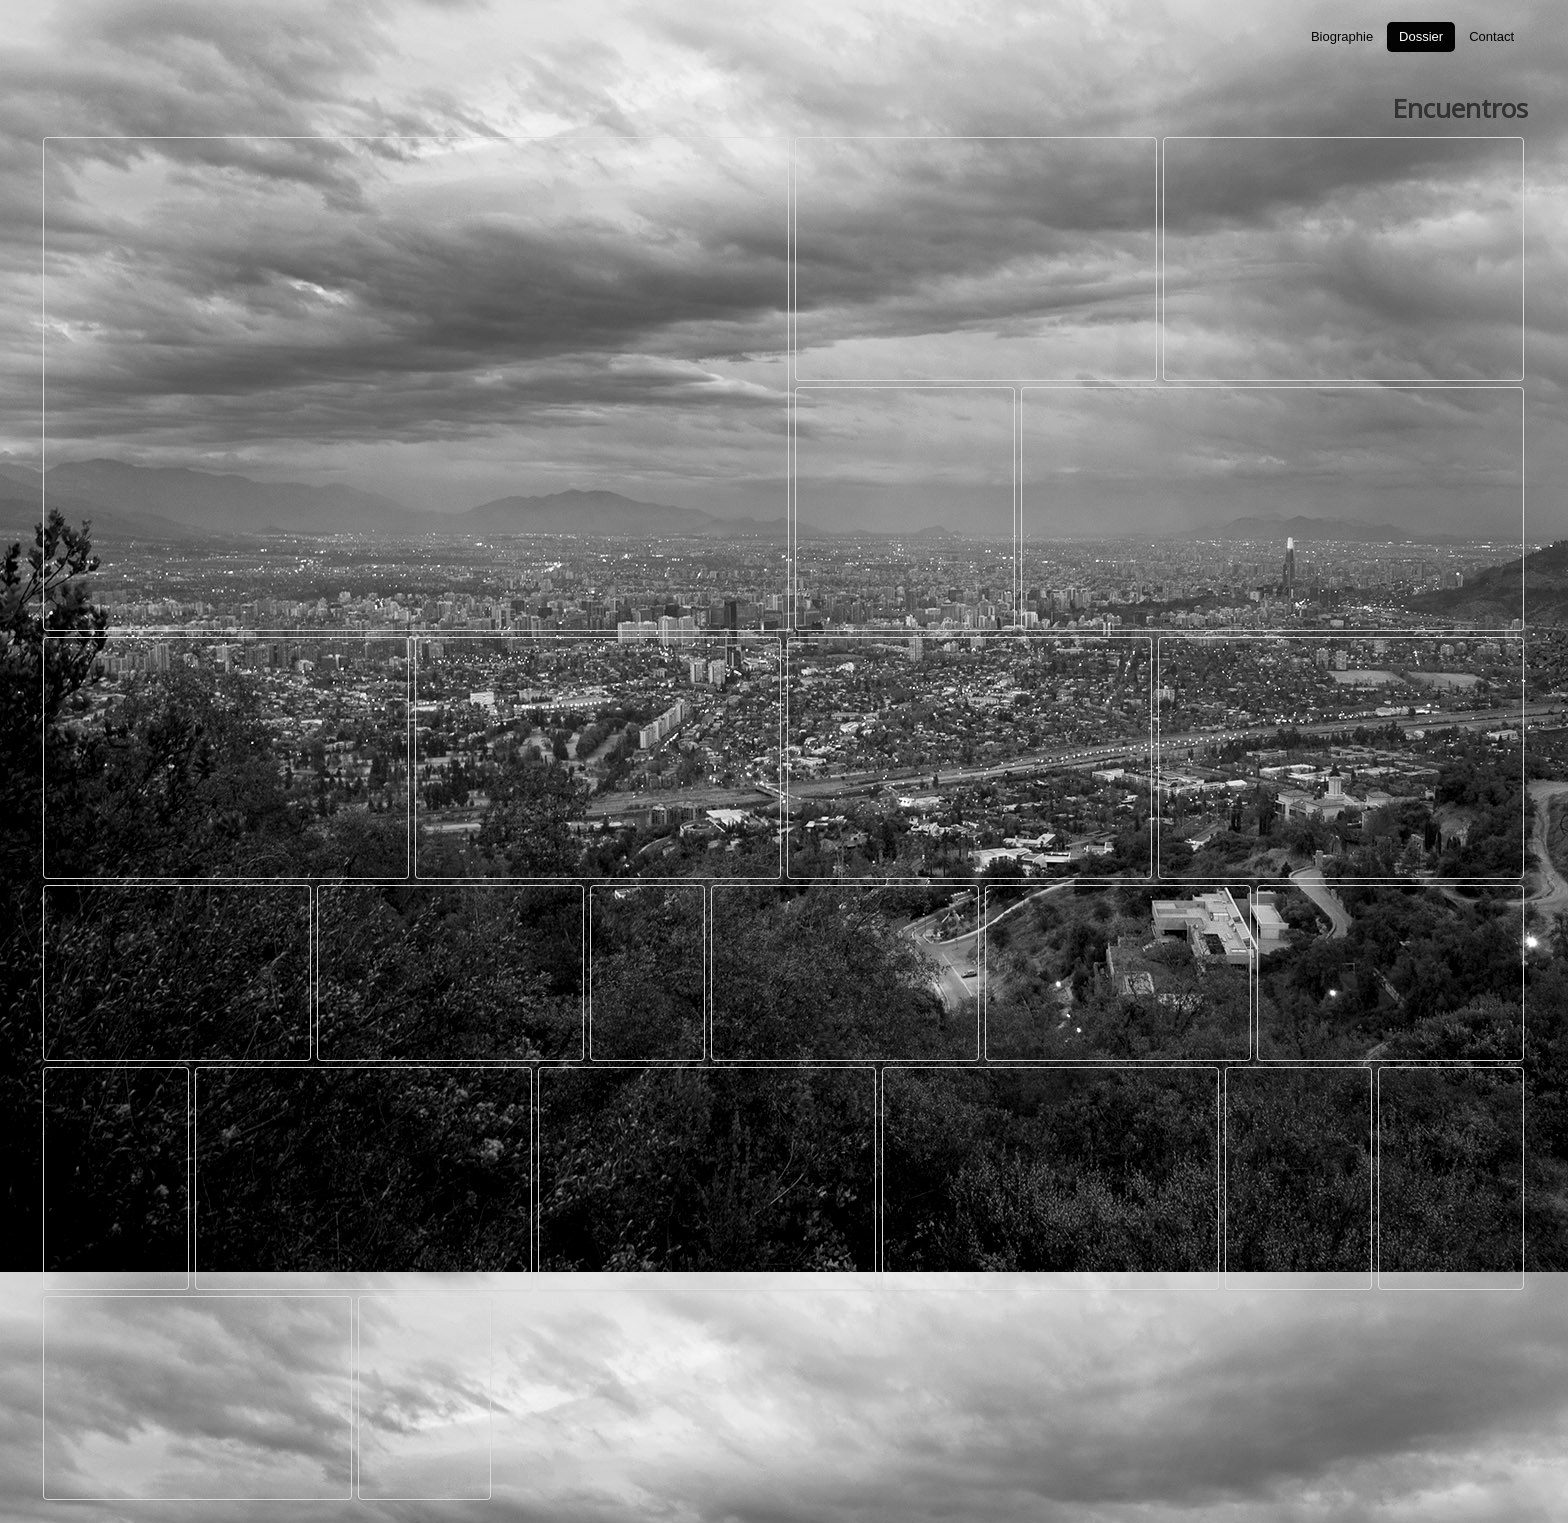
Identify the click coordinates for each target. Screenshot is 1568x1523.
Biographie (1342, 36)
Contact (1491, 36)
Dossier (1421, 36)
